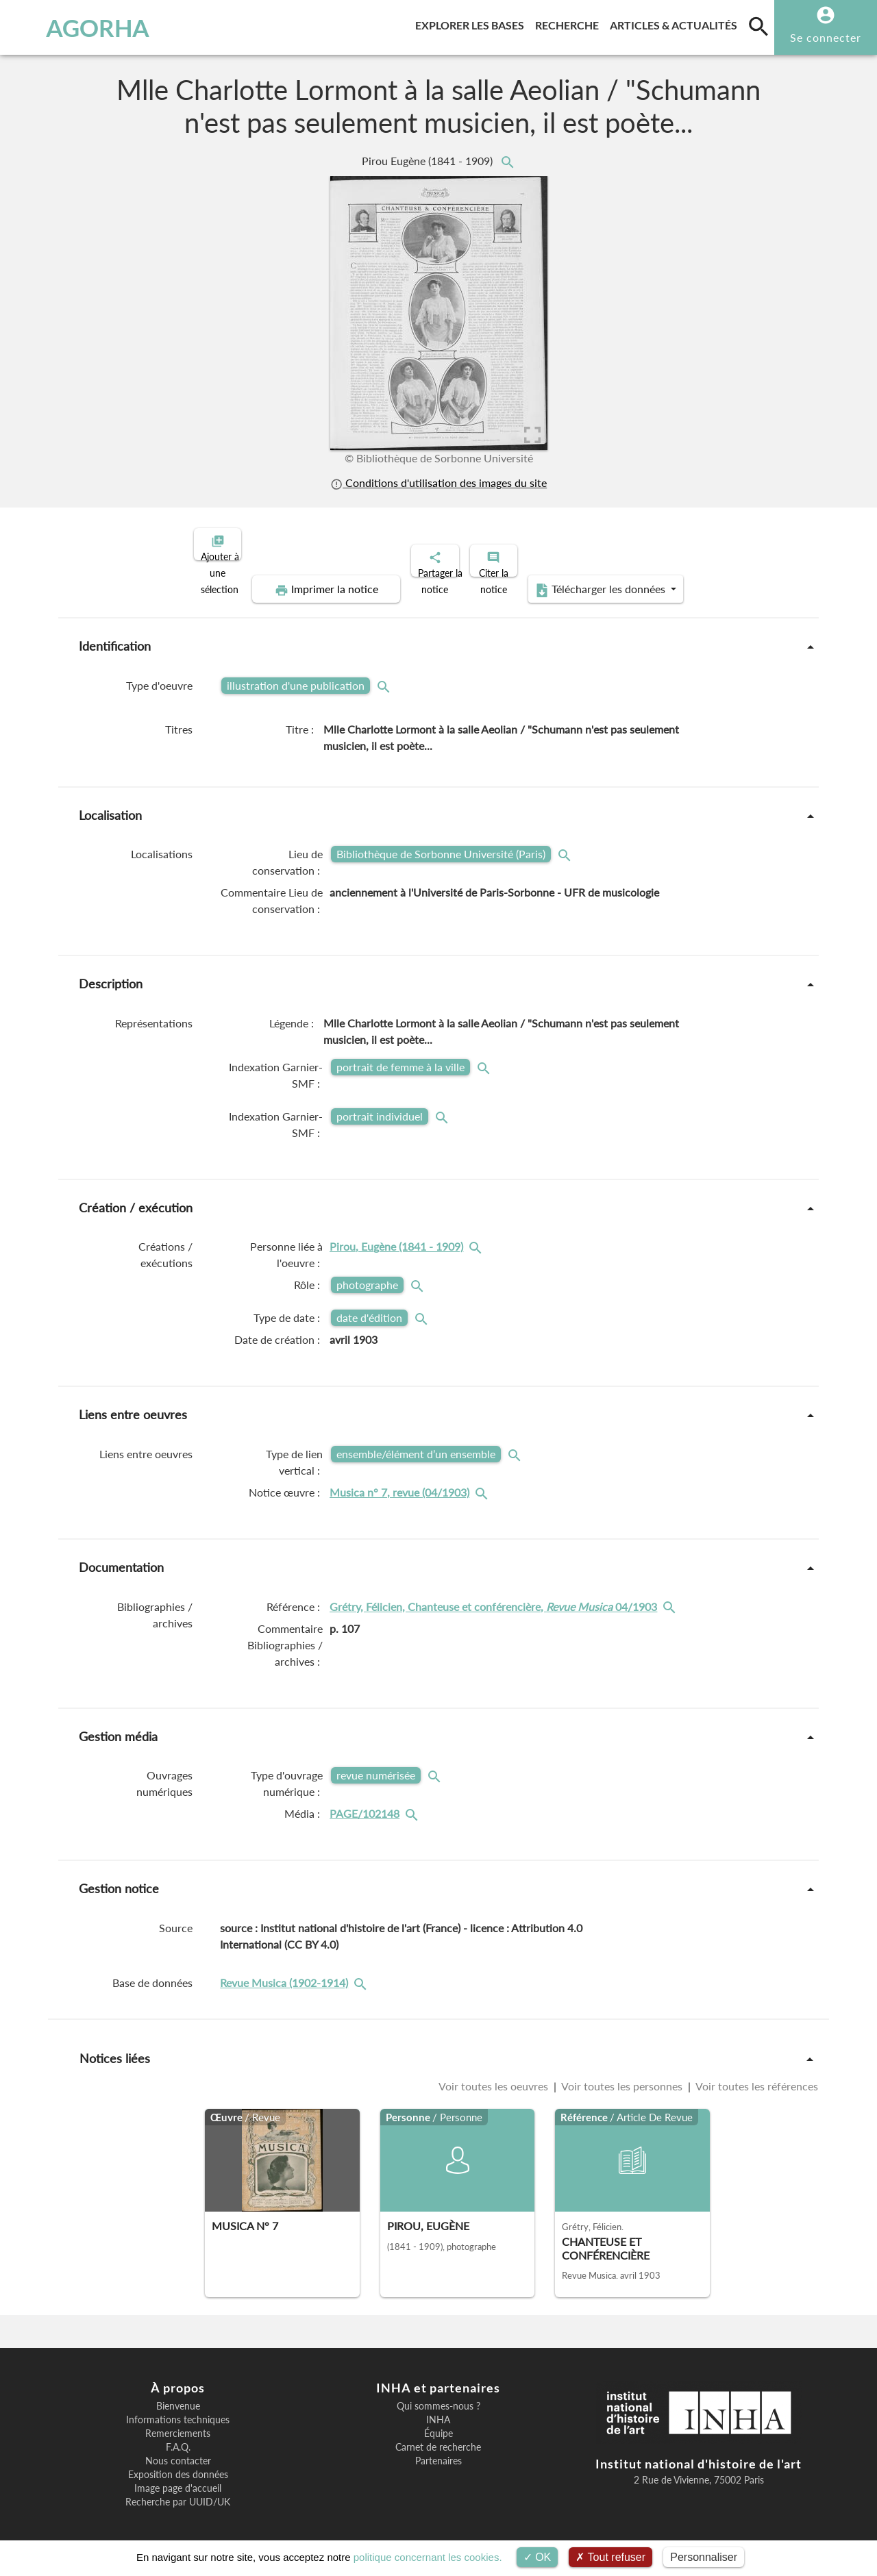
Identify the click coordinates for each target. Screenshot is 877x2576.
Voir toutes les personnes (622, 2074)
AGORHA (77, 27)
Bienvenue (178, 2394)
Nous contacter (178, 2449)
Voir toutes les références (755, 2074)
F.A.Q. (178, 2435)
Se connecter (825, 37)
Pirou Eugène (428, 160)
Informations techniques (178, 2408)
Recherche (569, 23)
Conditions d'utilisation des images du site (438, 482)
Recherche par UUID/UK (177, 2490)
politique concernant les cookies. (428, 2557)
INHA (438, 2408)
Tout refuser (610, 2557)
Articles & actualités (676, 23)
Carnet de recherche (438, 2435)
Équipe (438, 2421)
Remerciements (177, 2421)
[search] (758, 26)
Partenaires (438, 2449)
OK (537, 2557)
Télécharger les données (593, 578)
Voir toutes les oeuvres (494, 2074)
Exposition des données (178, 2463)
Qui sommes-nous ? (438, 2394)
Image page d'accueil (177, 2476)
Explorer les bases (472, 23)
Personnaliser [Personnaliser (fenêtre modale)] (703, 2557)
